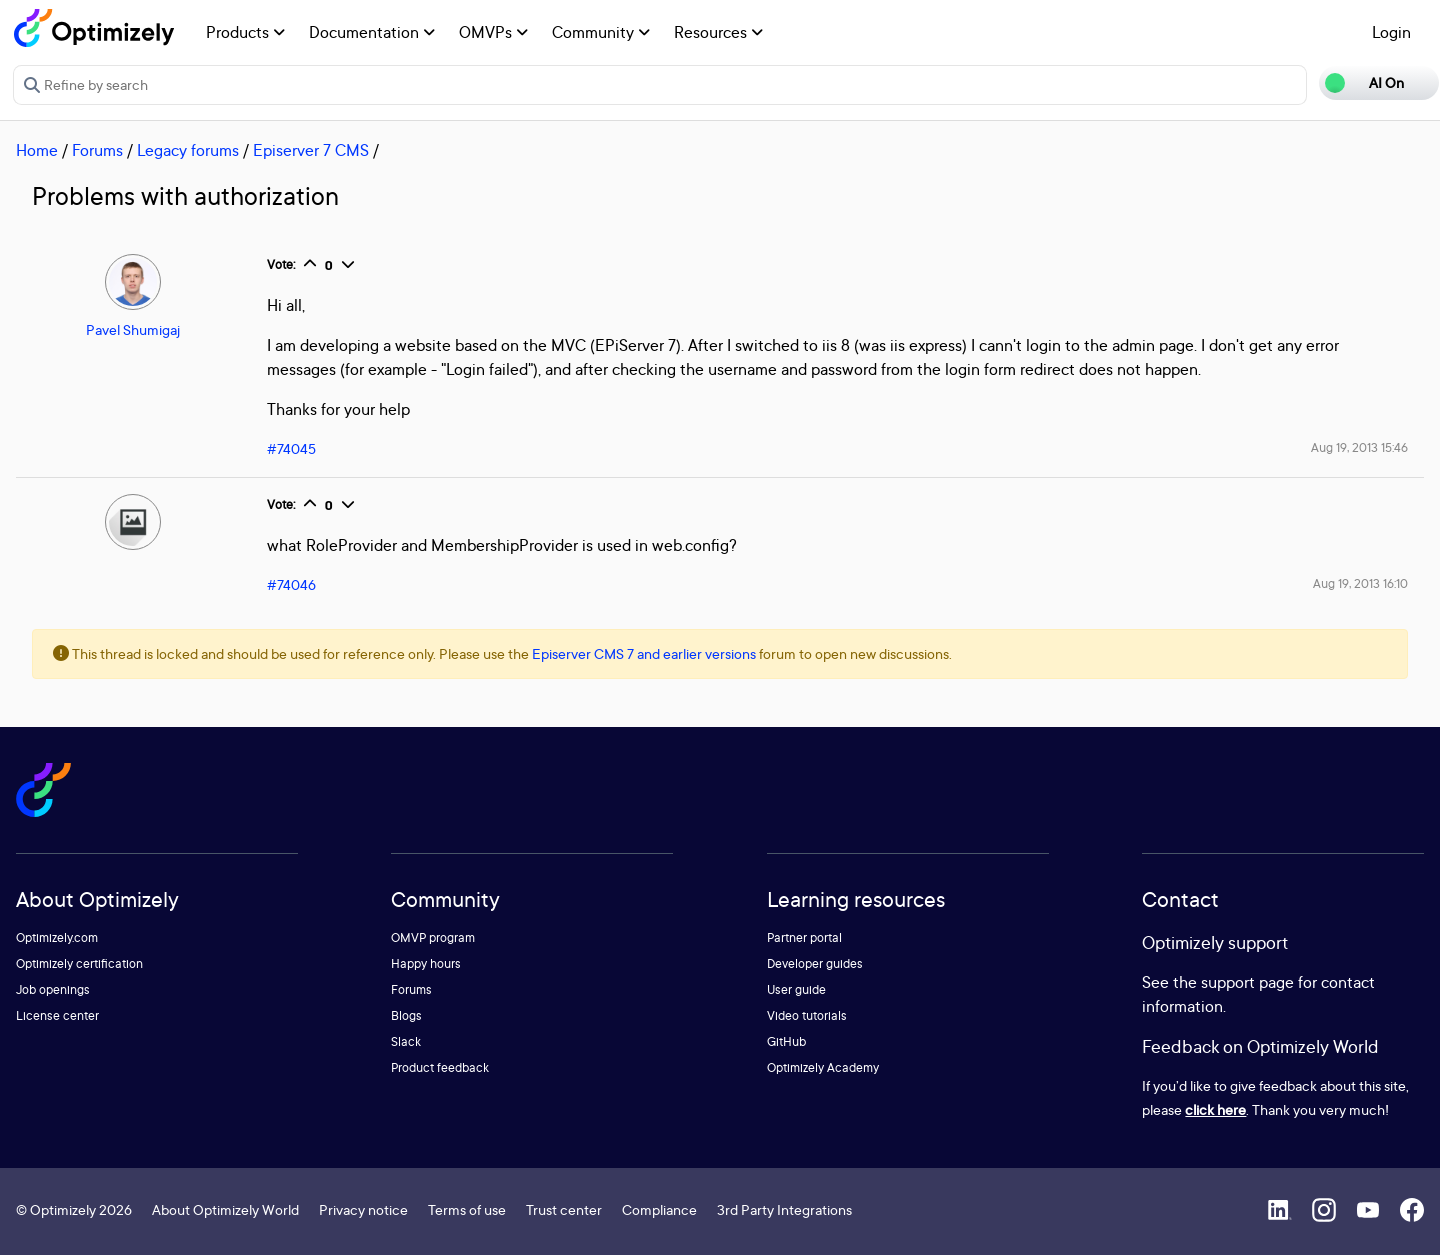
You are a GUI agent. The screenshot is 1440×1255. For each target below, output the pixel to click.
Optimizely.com (57, 937)
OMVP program (433, 937)
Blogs (406, 1015)
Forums (97, 150)
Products (245, 32)
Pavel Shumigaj (133, 329)
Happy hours (426, 963)
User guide (796, 989)
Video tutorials (807, 1015)
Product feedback (440, 1067)
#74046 (291, 584)
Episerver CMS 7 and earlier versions (644, 653)
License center (57, 1015)
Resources (718, 32)
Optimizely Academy (823, 1067)
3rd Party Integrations (784, 1209)
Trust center (564, 1209)
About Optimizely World (225, 1209)
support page (1247, 982)
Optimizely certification (79, 963)
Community (601, 32)
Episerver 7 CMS (311, 150)
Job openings (53, 989)
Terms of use (467, 1209)
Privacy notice (363, 1209)
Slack (406, 1041)
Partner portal (804, 937)
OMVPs (493, 32)
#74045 (291, 448)
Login (1391, 32)
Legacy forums (188, 150)
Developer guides (815, 963)
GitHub (786, 1041)
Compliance (659, 1209)
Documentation (372, 32)
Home (37, 150)
